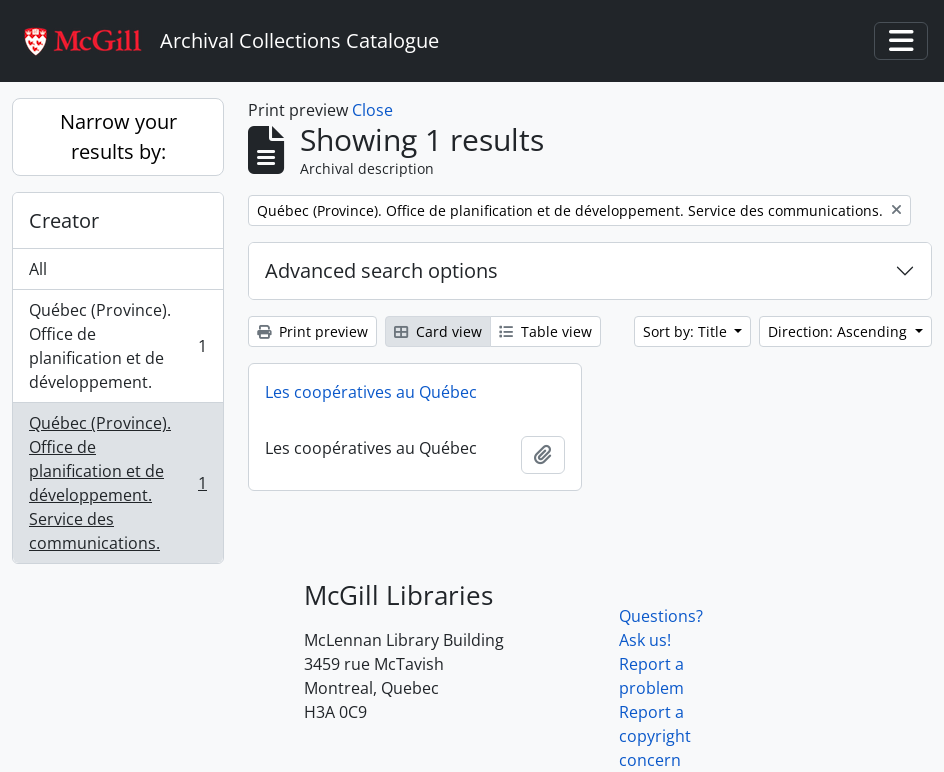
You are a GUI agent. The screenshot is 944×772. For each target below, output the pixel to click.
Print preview (312, 331)
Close (372, 110)
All (38, 269)
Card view (438, 331)
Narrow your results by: (118, 136)
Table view (545, 331)
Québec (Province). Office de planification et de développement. (117, 346)
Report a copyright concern (655, 736)
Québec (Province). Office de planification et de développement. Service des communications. (117, 483)
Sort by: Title (687, 331)
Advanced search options (381, 270)
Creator (64, 220)
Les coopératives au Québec (371, 392)
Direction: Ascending (839, 331)
